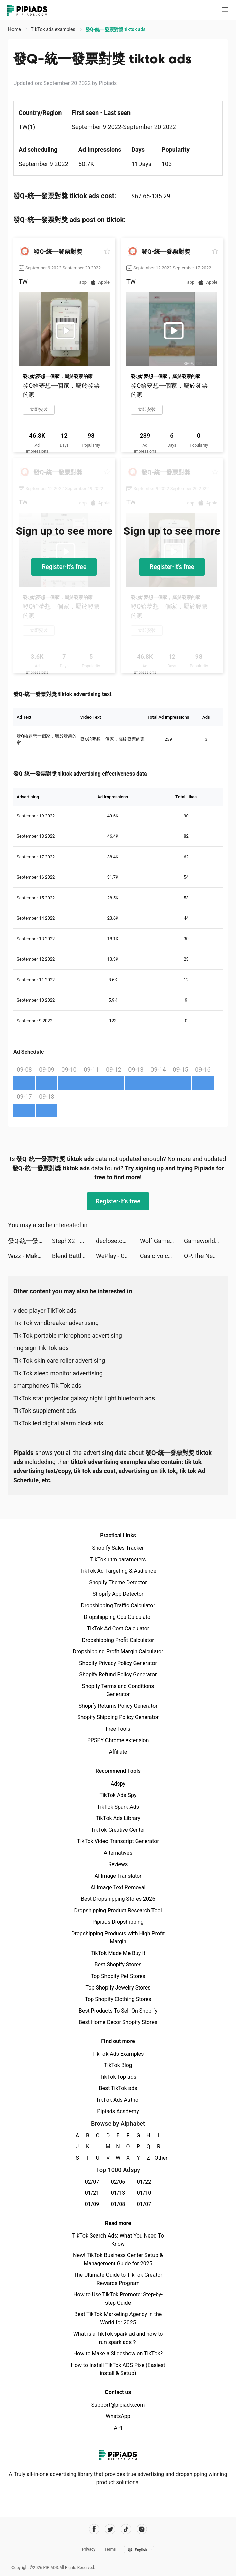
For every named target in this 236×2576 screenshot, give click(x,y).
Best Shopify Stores (117, 1964)
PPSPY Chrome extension (118, 1740)
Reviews (118, 1864)
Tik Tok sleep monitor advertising (58, 1373)
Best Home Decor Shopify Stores (118, 2022)
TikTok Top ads (118, 2077)
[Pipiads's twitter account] (110, 2529)
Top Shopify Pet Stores (118, 1976)
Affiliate (118, 1752)
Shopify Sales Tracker (118, 1548)
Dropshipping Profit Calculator (118, 1640)
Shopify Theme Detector (118, 1582)
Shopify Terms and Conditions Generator (118, 1690)
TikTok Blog (118, 2065)
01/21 (92, 2193)
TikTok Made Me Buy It (118, 1953)
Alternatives (118, 1853)
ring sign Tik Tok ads (41, 1348)
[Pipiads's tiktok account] (126, 2529)
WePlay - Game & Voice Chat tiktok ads (118, 1255)
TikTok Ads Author (118, 2100)
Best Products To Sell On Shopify (118, 2010)
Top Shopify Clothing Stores (118, 1999)
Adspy (118, 1783)
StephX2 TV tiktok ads (74, 1240)
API (118, 2428)
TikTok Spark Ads (118, 1807)
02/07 (92, 2182)
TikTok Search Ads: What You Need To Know (118, 2239)
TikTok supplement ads (44, 1410)
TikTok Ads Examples (118, 2054)
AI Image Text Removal (118, 1887)
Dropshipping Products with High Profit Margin (118, 1937)
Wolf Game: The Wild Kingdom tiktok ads (162, 1240)
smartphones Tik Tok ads (47, 1385)
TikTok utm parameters (118, 1559)
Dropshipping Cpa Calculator (118, 1617)
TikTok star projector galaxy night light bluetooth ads (84, 1398)
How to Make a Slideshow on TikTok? (118, 2353)
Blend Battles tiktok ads (74, 1255)
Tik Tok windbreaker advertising (56, 1322)
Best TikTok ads (118, 2088)
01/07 (144, 2204)
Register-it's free (64, 566)
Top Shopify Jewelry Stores (118, 1987)
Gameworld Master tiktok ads (206, 1240)
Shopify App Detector (118, 1594)
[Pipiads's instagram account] (142, 2529)
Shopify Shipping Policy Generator (118, 1717)
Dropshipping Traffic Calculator (118, 1605)
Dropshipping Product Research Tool (118, 1910)
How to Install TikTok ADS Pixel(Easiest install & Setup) (118, 2369)
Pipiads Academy (118, 2111)
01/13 (118, 2193)
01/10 (144, 2193)
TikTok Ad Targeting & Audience (118, 1571)
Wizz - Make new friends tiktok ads (30, 1255)
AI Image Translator (117, 1876)
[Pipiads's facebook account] (94, 2529)
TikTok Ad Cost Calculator (118, 1628)
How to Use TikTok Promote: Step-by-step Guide (118, 2298)
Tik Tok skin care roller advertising (59, 1360)
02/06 (118, 2182)
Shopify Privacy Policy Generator (118, 1663)
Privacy (88, 2549)
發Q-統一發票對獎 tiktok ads (30, 1240)
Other (159, 2158)
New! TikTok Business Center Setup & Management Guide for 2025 (118, 2259)
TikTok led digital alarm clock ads (58, 1423)
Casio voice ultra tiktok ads (162, 1255)
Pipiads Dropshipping (117, 1922)
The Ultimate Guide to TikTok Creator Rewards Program (118, 2279)
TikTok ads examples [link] (53, 29)
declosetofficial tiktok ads (118, 1240)
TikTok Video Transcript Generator (118, 1841)
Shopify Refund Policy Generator (118, 1674)
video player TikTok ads (44, 1310)
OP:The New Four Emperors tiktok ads (206, 1255)
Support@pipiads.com (118, 2405)
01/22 (144, 2182)
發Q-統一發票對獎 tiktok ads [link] (115, 29)
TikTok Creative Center (118, 1830)
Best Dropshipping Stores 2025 (118, 1899)
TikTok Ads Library (118, 1818)
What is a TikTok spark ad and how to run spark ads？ (118, 2338)
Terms (110, 2549)
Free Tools (118, 1729)
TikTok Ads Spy (117, 1795)
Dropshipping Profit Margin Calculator (118, 1651)
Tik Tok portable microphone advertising (67, 1335)
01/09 (92, 2204)
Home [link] (15, 29)
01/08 (118, 2204)
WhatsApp (118, 2416)
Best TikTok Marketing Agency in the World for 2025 (118, 2318)
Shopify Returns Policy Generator (117, 1706)
